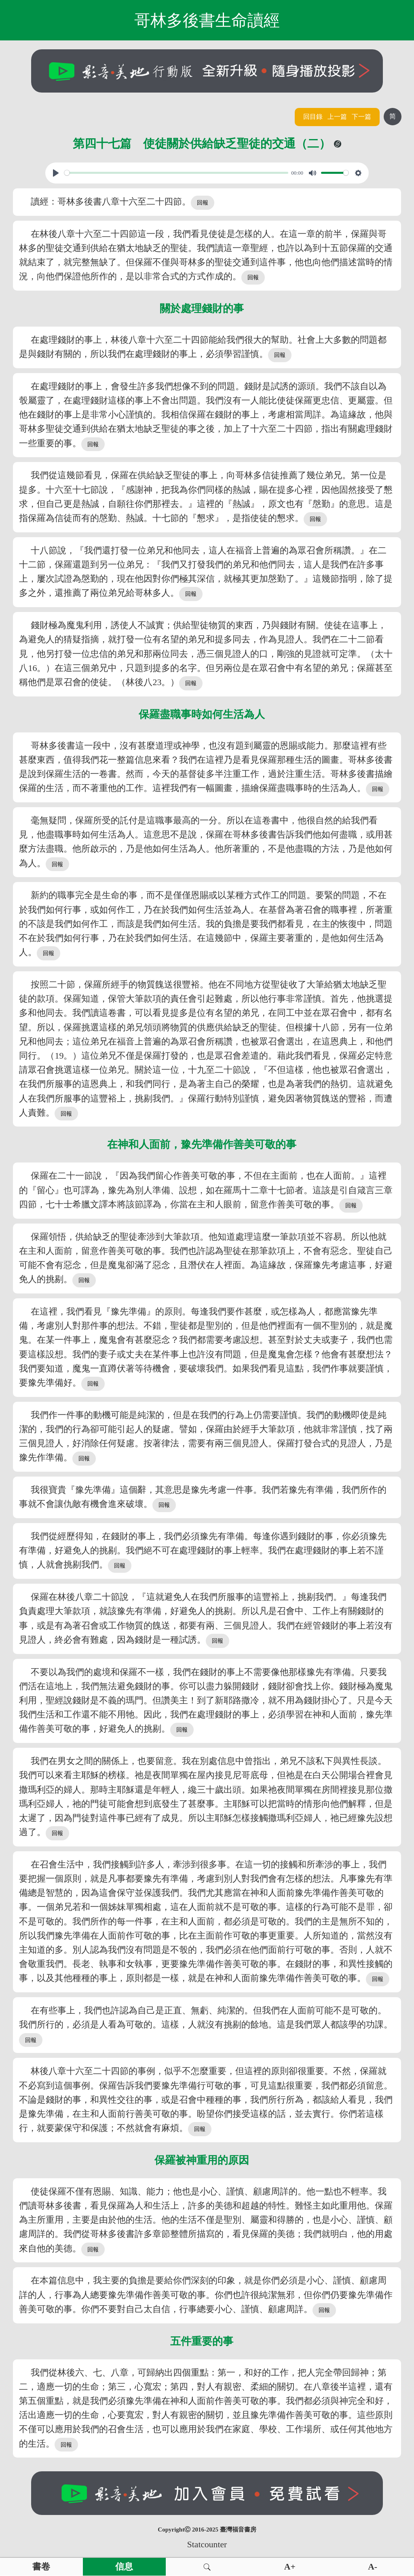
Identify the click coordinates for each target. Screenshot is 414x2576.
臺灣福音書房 (238, 2529)
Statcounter (207, 2544)
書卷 (41, 2567)
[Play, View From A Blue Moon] (55, 173)
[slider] (176, 173)
